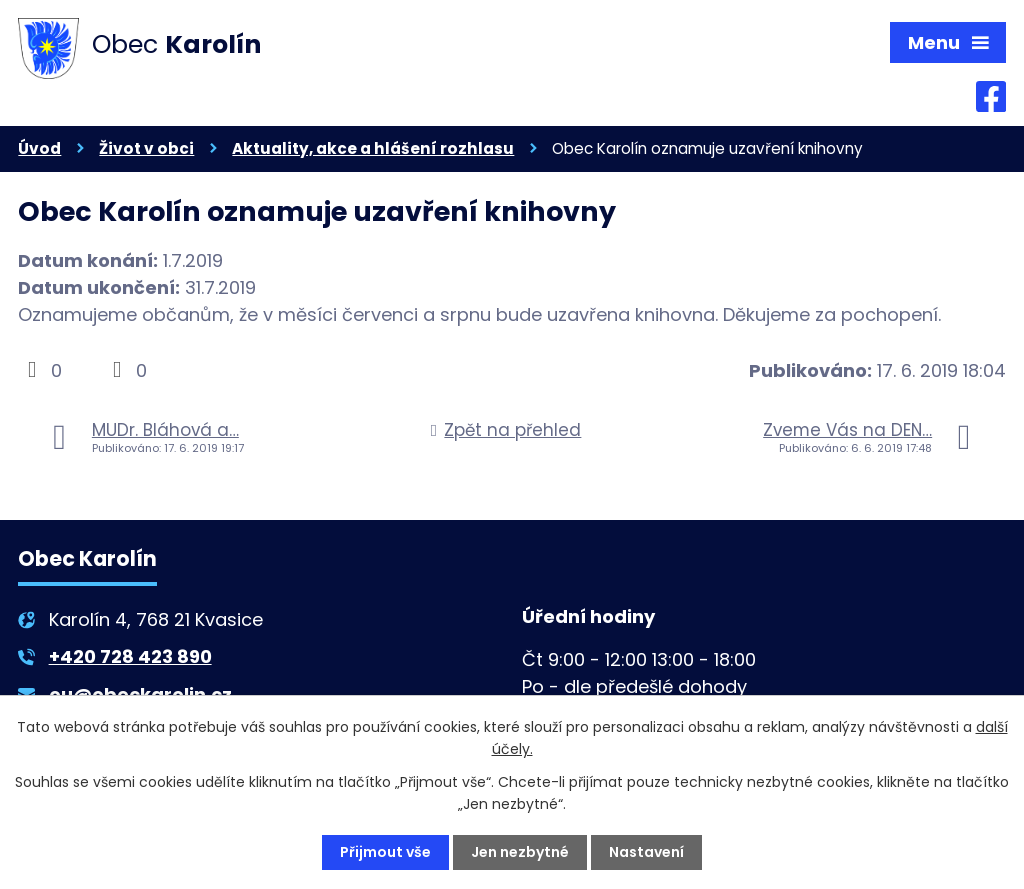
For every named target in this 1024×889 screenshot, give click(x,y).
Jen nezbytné (520, 852)
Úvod (39, 148)
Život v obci (146, 148)
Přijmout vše (385, 852)
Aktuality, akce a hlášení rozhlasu (373, 148)
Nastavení (646, 852)
